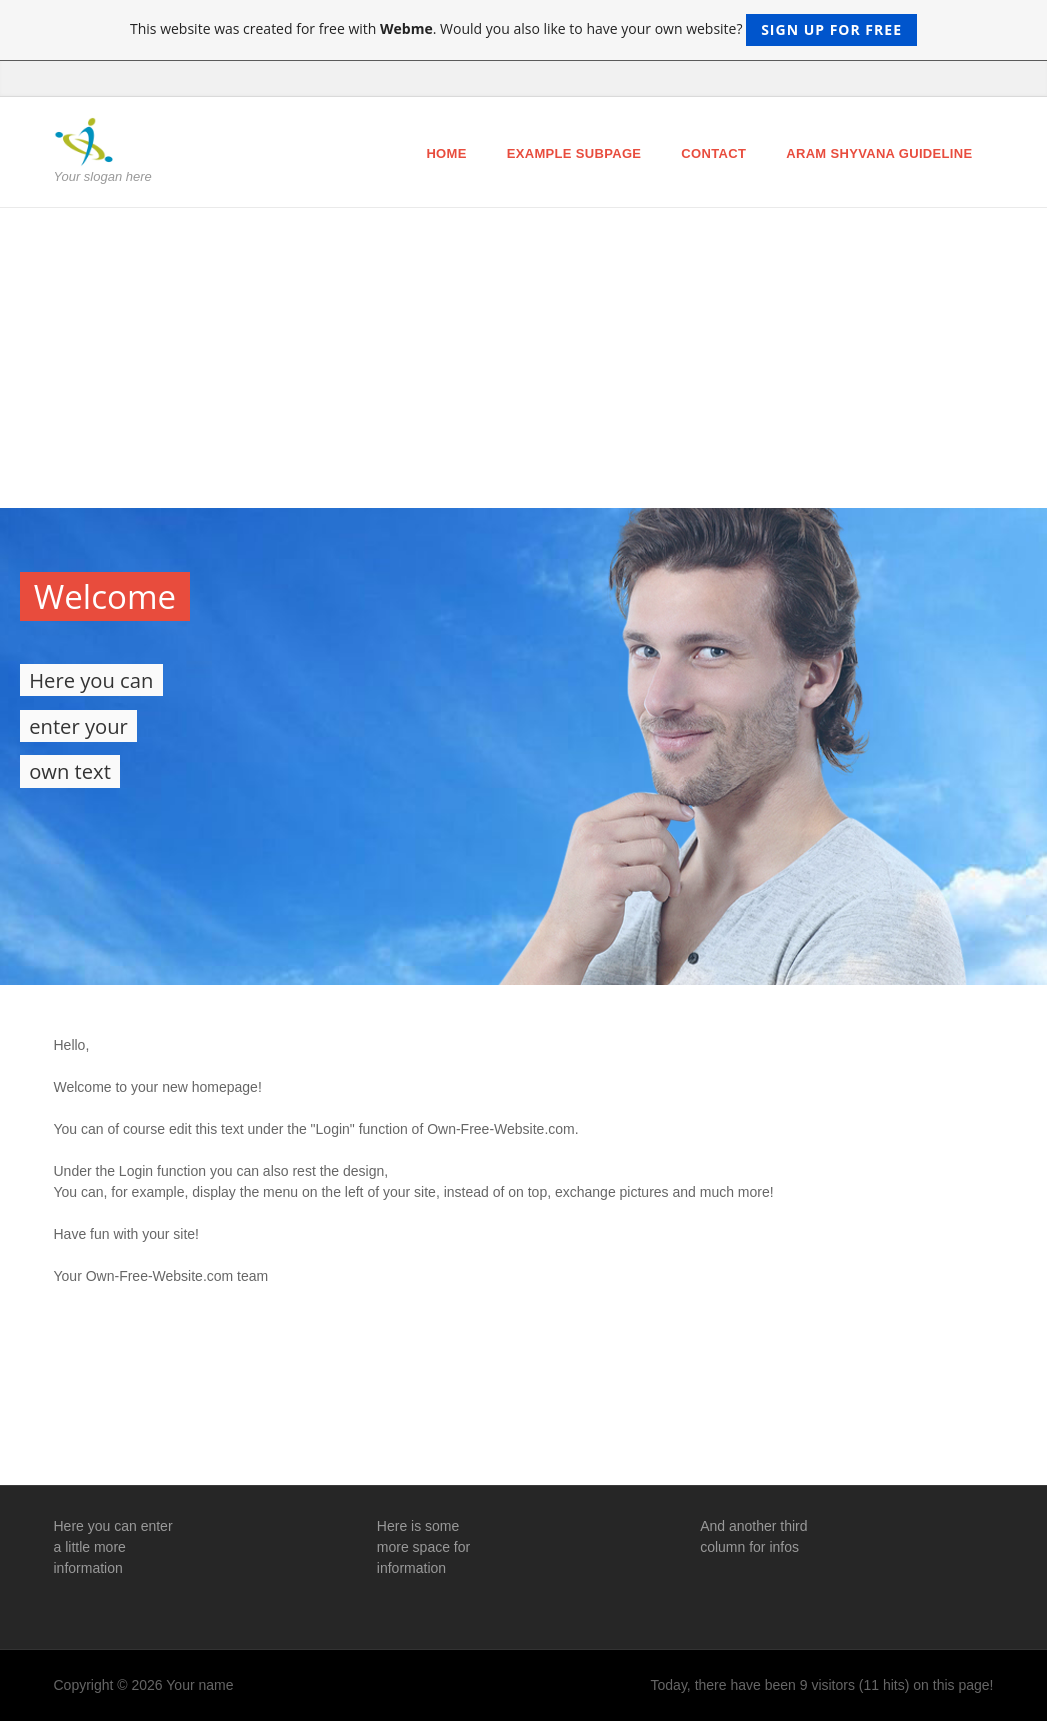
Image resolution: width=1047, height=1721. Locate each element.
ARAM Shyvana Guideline (879, 153)
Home (446, 153)
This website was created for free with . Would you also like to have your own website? (523, 30)
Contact (713, 153)
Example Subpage (574, 153)
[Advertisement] (523, 358)
